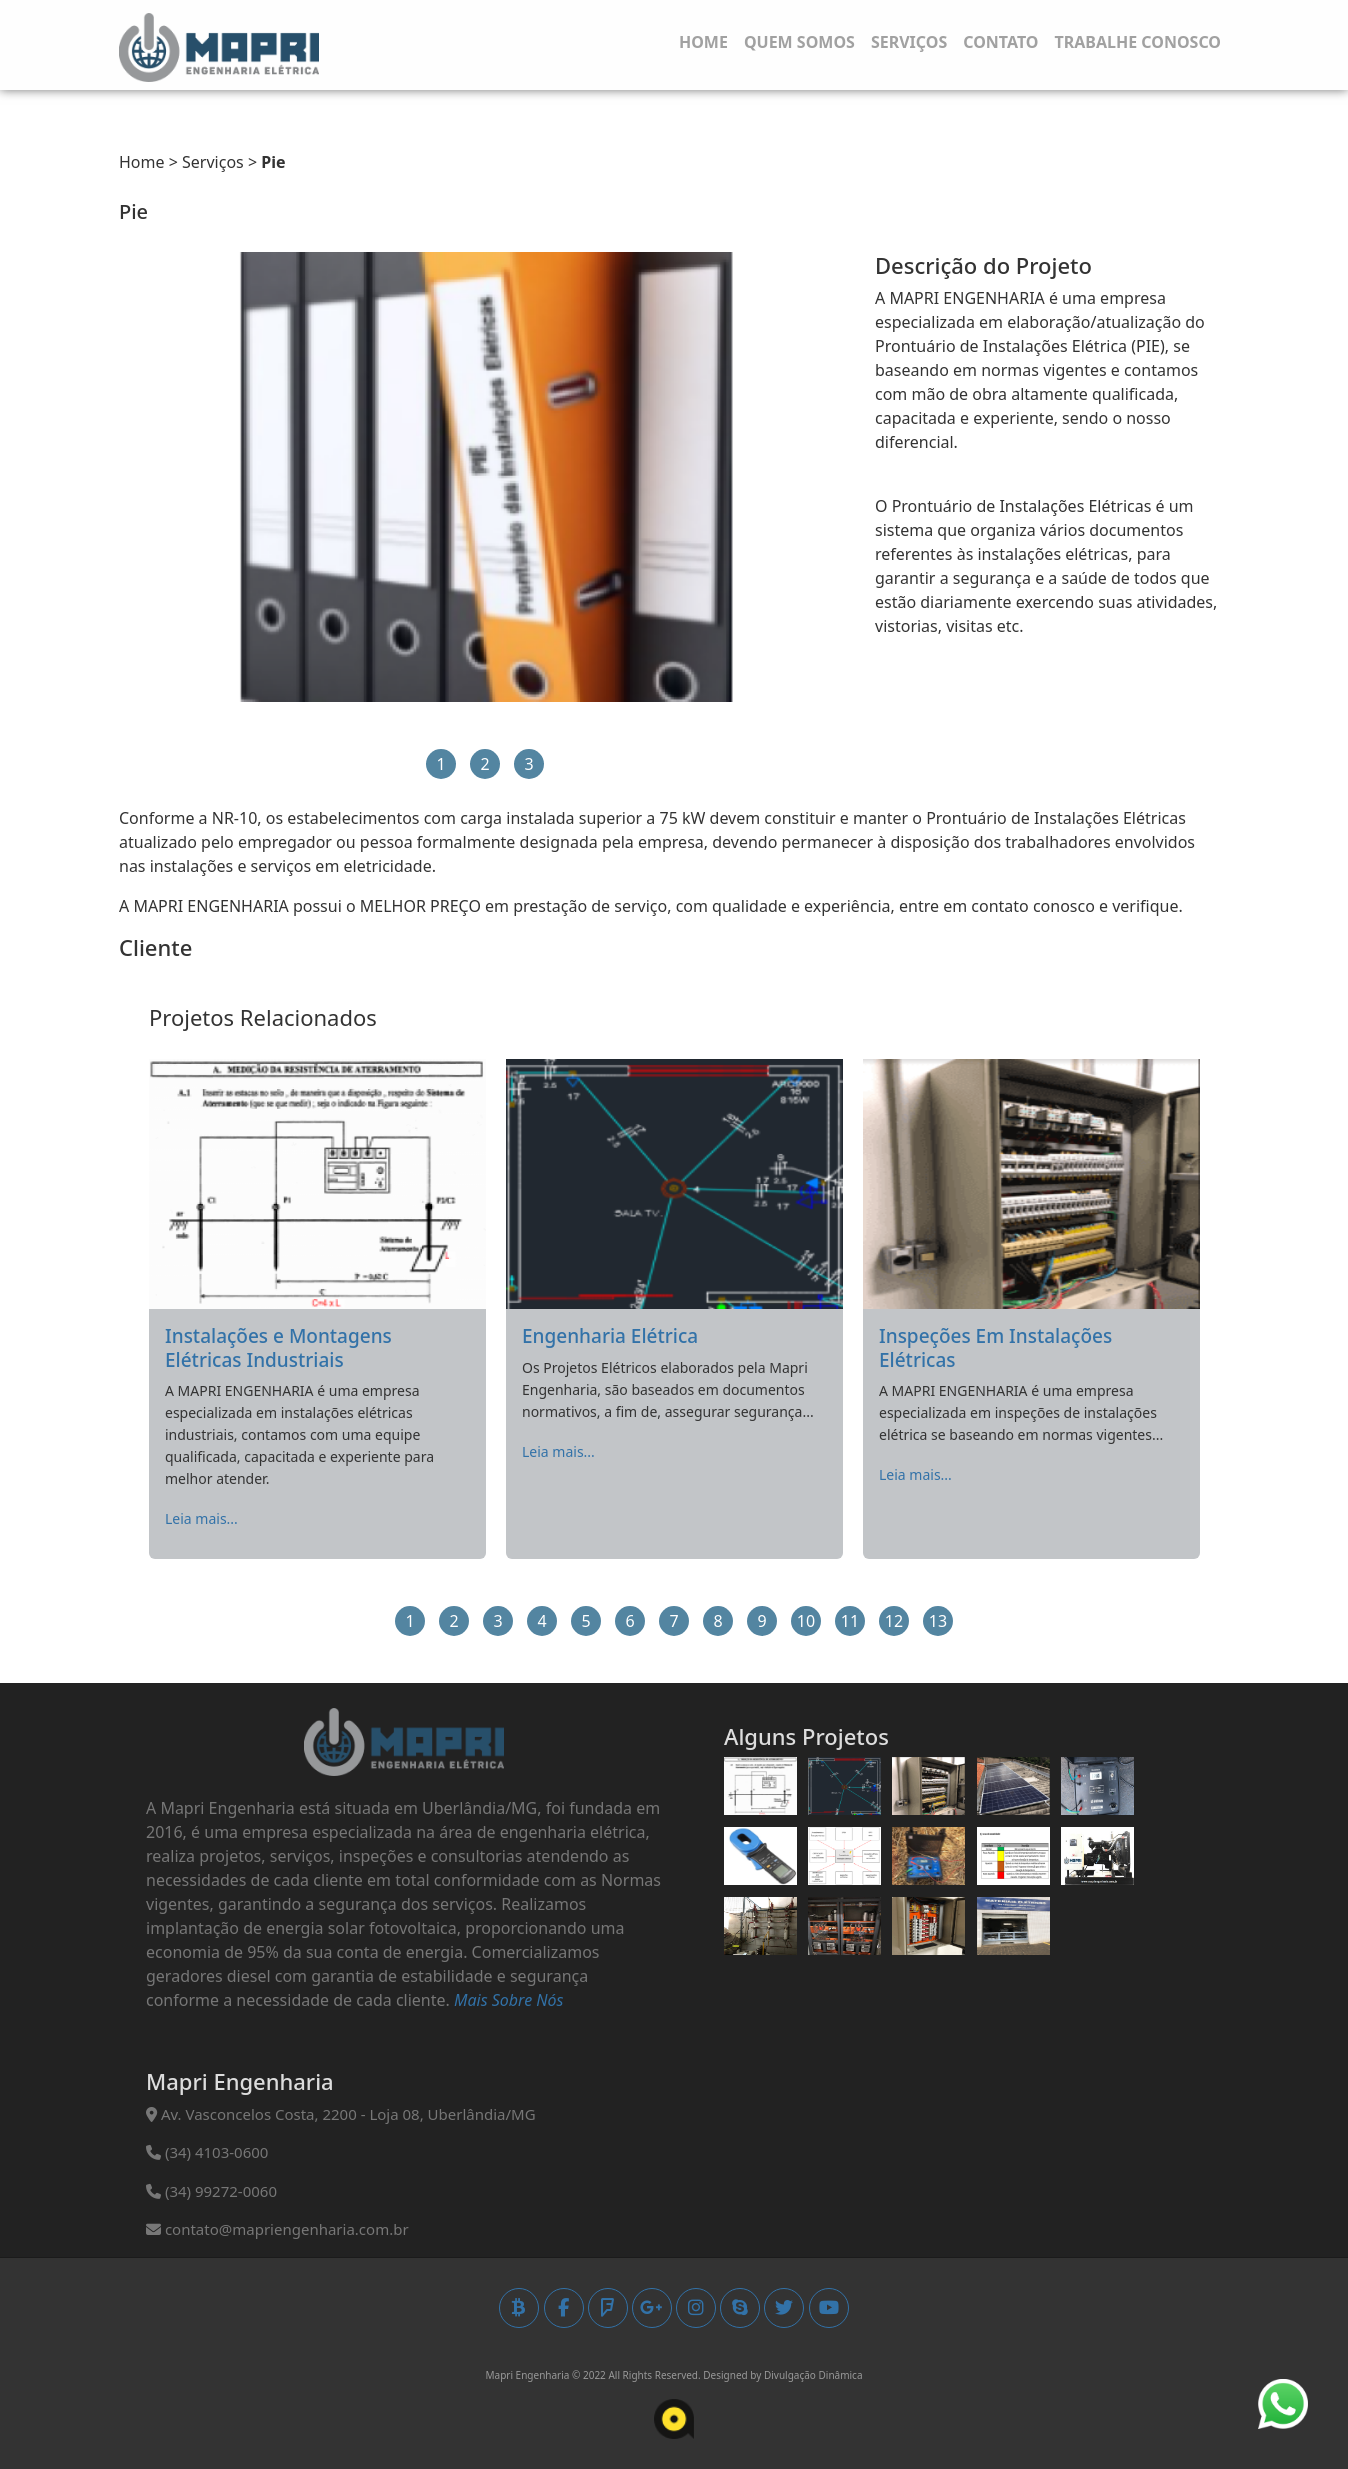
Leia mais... (201, 1518)
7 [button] (673, 1621)
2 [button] (484, 764)
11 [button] (850, 1621)
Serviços (909, 42)
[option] (485, 477)
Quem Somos (799, 42)
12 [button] (894, 1621)
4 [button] (541, 1621)
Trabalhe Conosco (1137, 42)
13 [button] (938, 1621)
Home (703, 42)
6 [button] (629, 1621)
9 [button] (761, 1621)
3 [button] (528, 764)
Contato (1000, 42)
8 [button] (717, 1621)
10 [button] (806, 1621)
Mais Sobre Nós (509, 2000)
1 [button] (440, 764)
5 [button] (585, 1621)
